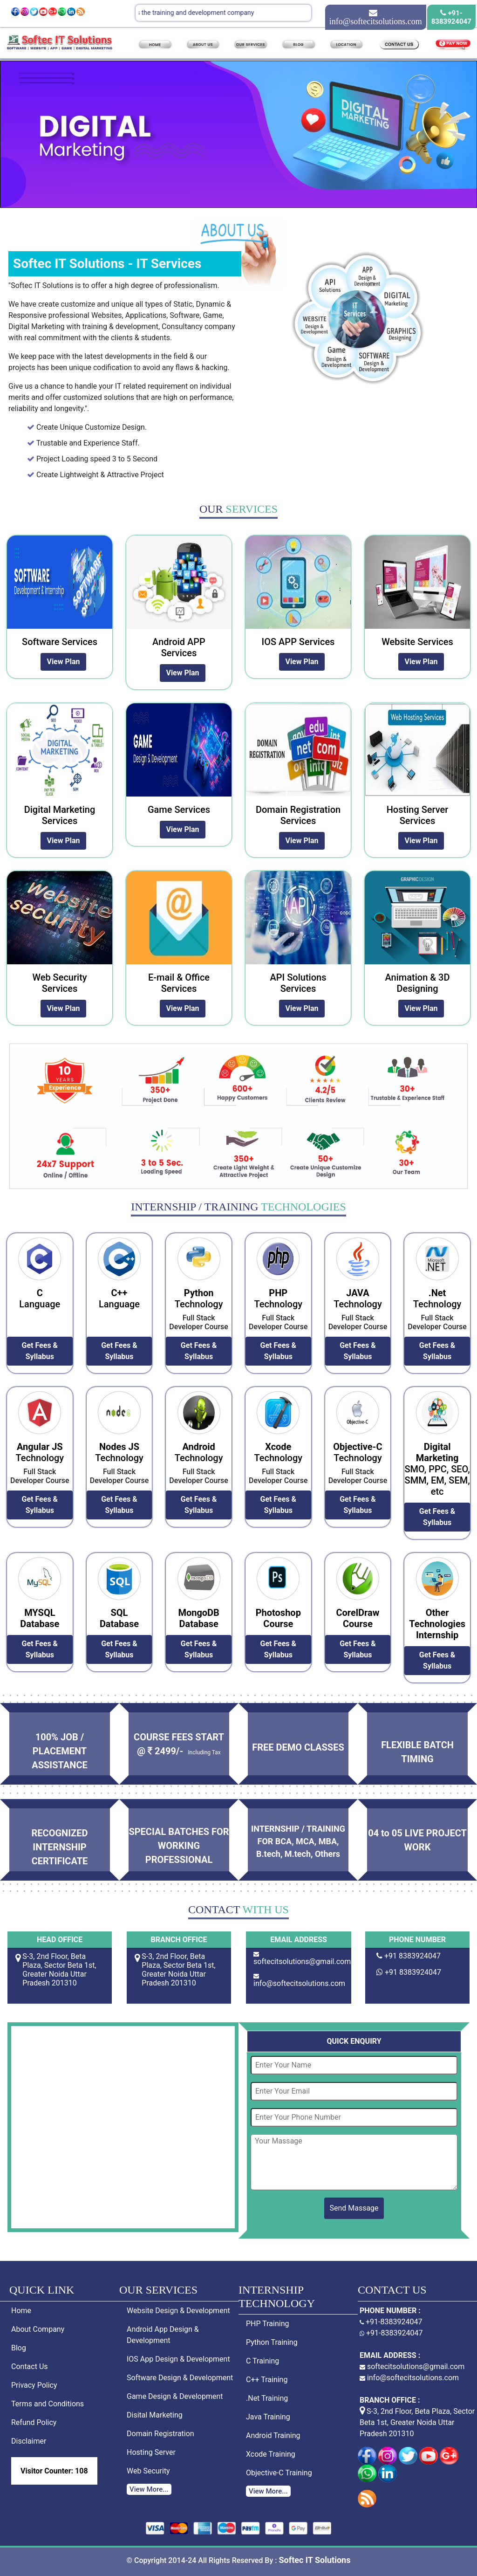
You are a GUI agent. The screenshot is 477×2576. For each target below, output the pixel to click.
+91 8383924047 (412, 1955)
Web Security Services (59, 983)
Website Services (417, 641)
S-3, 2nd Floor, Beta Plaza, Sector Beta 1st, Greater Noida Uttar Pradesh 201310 (417, 2422)
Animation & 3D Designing (417, 983)
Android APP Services (178, 647)
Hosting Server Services (418, 815)
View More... (149, 2489)
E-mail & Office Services (179, 983)
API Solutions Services (298, 983)
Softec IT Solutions (314, 2560)
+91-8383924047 (391, 2321)
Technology (199, 1298)
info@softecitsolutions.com (299, 1983)
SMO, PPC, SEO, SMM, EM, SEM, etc (437, 1469)
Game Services (179, 809)
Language (39, 1298)
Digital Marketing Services (59, 815)
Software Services (59, 641)
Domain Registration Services (298, 815)
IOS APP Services (298, 641)
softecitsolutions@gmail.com (302, 1961)
